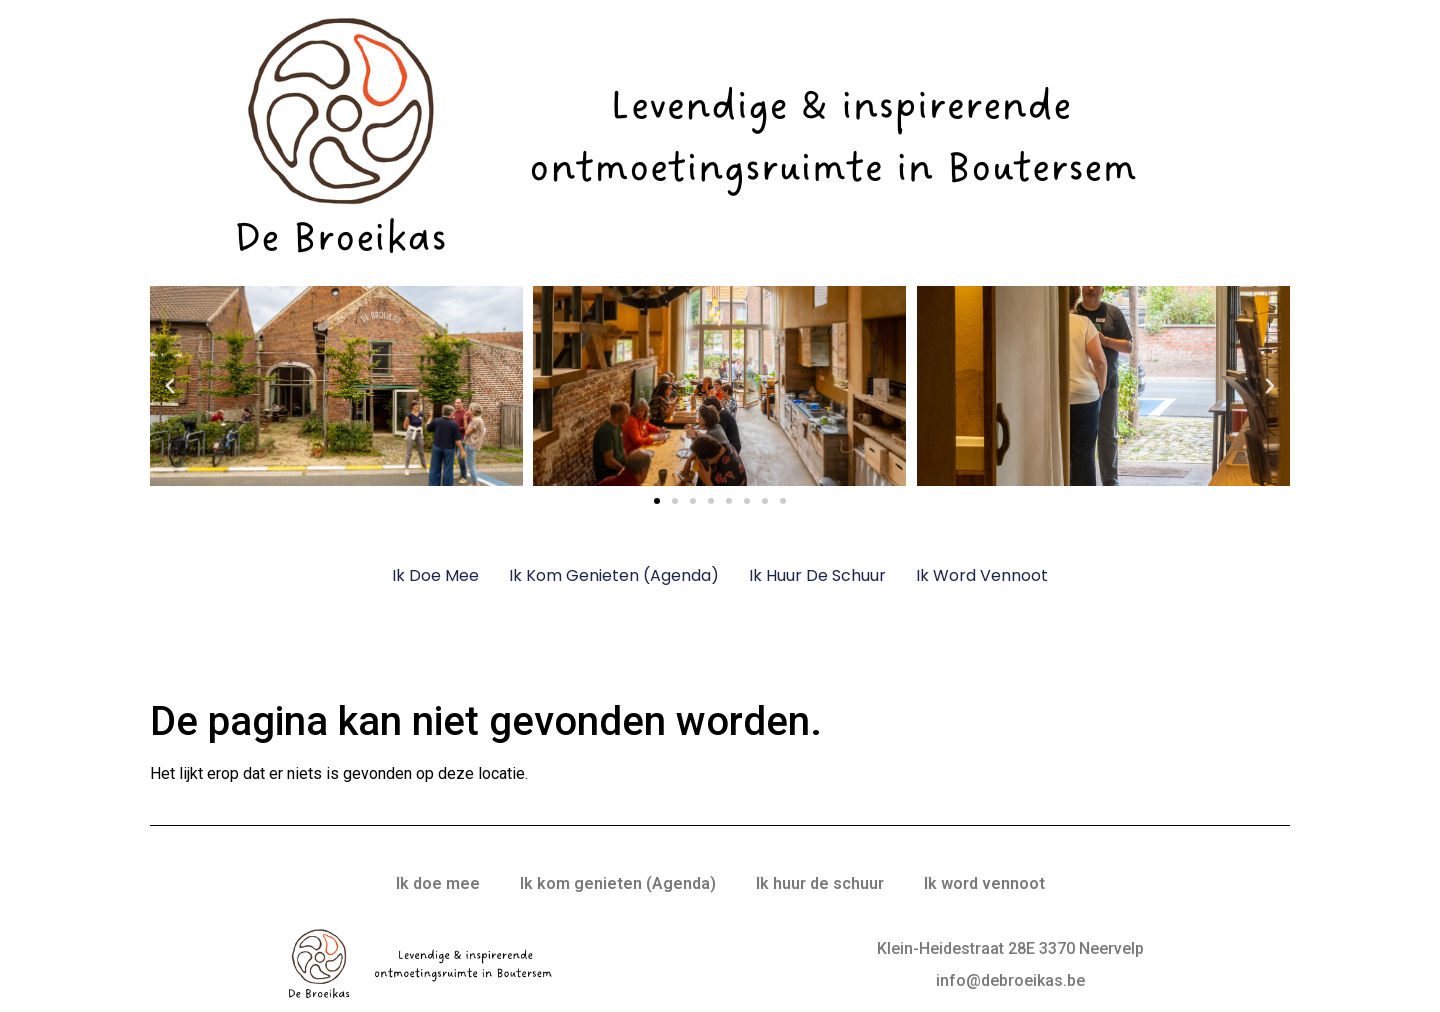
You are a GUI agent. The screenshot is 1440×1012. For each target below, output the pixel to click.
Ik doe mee (435, 575)
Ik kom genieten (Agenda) (614, 575)
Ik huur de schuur (817, 575)
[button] (170, 386)
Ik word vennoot (982, 575)
